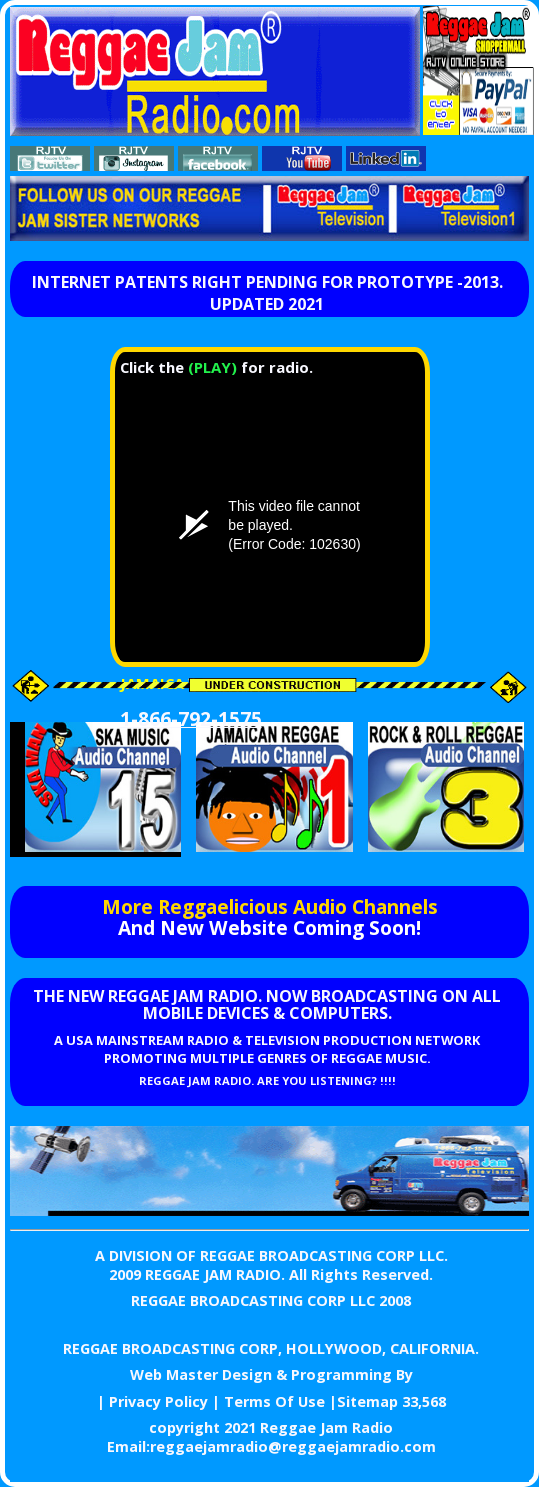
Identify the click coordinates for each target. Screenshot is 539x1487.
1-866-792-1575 (191, 718)
